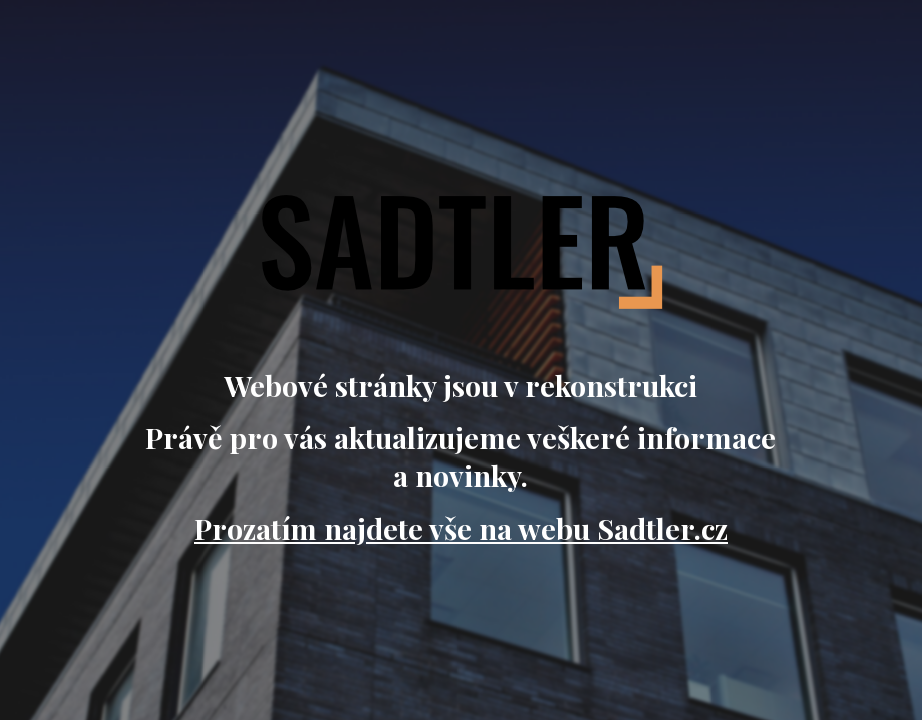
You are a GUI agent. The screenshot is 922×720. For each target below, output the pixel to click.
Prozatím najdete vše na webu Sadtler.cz (461, 528)
